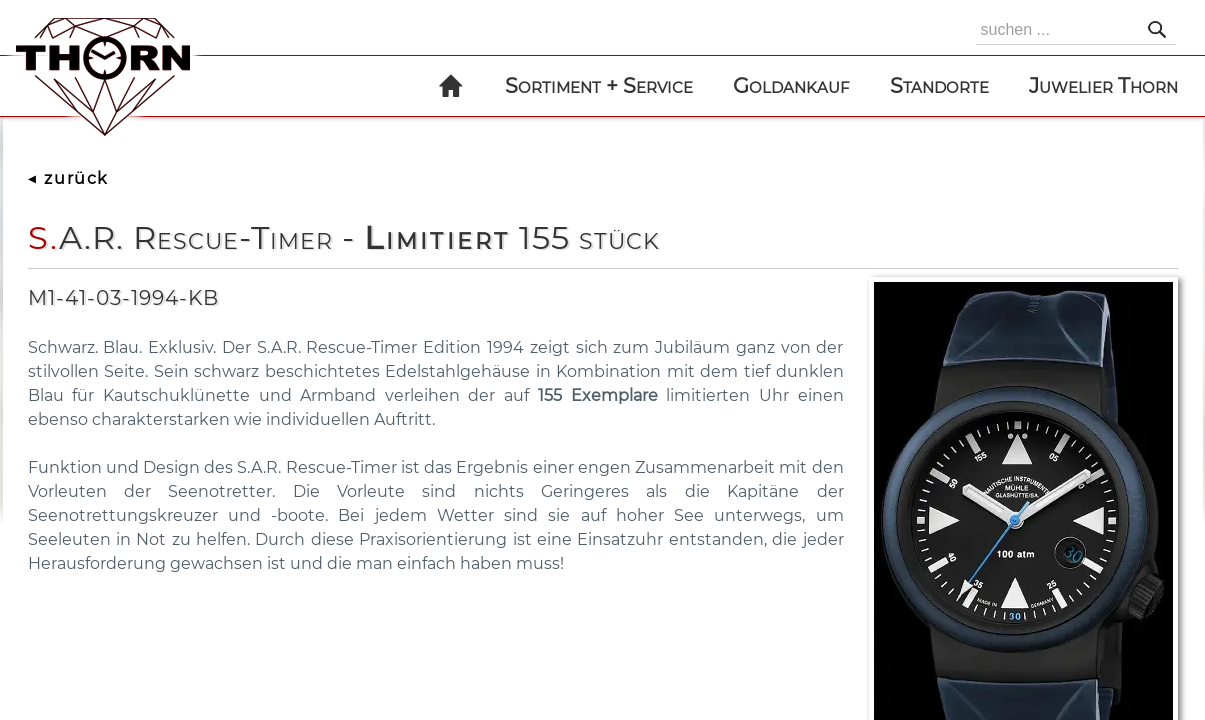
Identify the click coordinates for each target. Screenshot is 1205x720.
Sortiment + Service (599, 85)
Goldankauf (791, 85)
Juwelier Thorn (1103, 85)
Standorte (939, 85)
